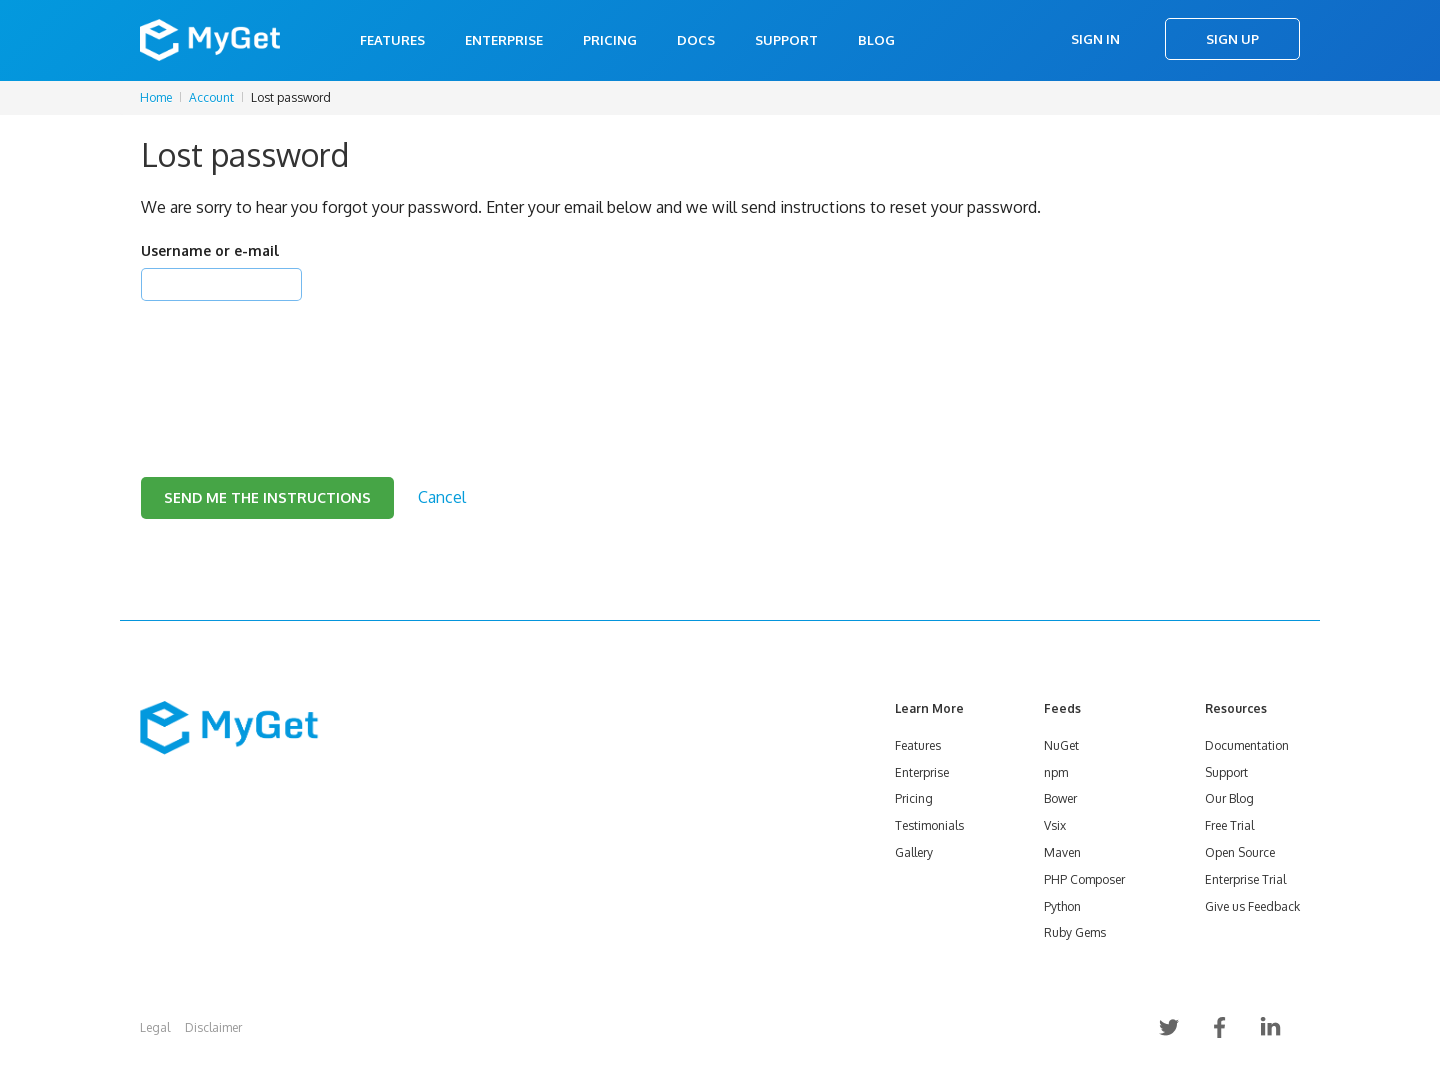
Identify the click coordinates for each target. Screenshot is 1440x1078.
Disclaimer (213, 1027)
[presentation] (293, 364)
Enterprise (504, 40)
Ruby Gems (1075, 932)
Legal (155, 1027)
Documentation (1247, 745)
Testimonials (929, 825)
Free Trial (1229, 825)
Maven (1062, 852)
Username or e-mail (210, 250)
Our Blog (1229, 798)
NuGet (1061, 745)
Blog (876, 40)
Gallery (914, 852)
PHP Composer (1084, 879)
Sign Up (1232, 39)
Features (392, 40)
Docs (696, 40)
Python (1062, 906)
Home (156, 97)
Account (211, 97)
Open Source (1240, 852)
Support (786, 40)
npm (1056, 772)
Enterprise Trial (1245, 879)
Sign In (1095, 39)
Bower (1060, 798)
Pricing (610, 40)
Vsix (1055, 825)
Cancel (442, 497)
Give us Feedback (1252, 906)
